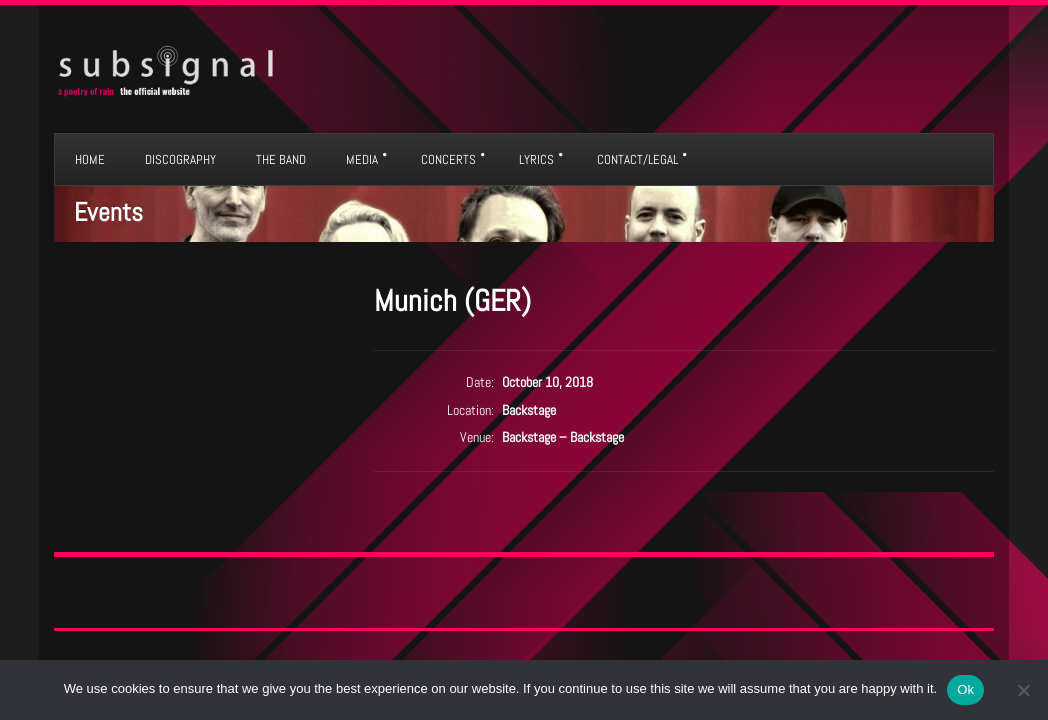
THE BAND (281, 159)
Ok (965, 689)
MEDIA (362, 159)
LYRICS (536, 159)
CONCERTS (448, 159)
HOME (90, 159)
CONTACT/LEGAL (637, 159)
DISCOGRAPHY (180, 159)
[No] (1023, 690)
